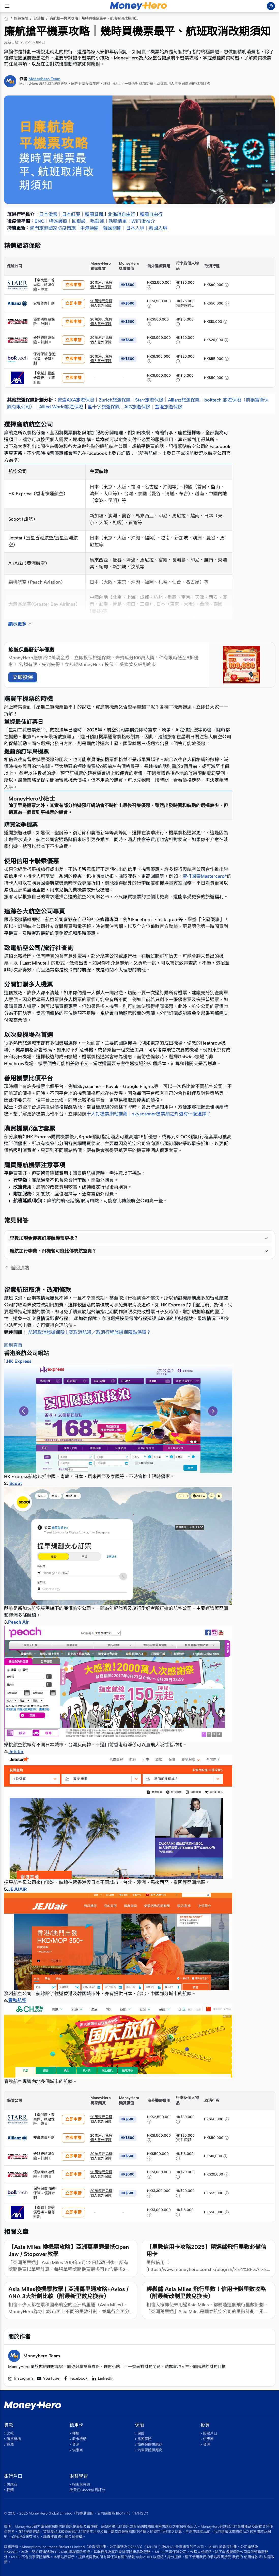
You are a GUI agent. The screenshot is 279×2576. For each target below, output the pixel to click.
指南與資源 (81, 2484)
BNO (39, 221)
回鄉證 (79, 221)
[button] (139, 1238)
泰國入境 (158, 228)
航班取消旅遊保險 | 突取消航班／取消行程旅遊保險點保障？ (89, 1332)
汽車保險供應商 (149, 2450)
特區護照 (58, 221)
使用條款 (251, 2557)
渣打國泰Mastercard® (204, 876)
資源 (10, 2444)
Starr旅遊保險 (149, 400)
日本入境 (135, 228)
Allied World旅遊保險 (61, 407)
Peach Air (18, 1622)
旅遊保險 (21, 18)
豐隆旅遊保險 (168, 407)
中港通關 (89, 228)
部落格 (39, 18)
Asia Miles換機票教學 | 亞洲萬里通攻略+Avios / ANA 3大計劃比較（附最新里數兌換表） (68, 2293)
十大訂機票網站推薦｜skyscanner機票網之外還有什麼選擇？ (148, 1114)
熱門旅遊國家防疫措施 (53, 228)
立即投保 (22, 677)
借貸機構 (14, 2439)
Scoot (15, 1483)
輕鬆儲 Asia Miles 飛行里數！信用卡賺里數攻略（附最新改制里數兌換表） (206, 2293)
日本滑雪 (48, 214)
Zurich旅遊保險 (115, 400)
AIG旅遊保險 (137, 407)
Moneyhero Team (44, 78)
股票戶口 (210, 2433)
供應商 (77, 2450)
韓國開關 (112, 228)
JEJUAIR (17, 1889)
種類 (75, 2433)
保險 (141, 2433)
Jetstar (16, 1751)
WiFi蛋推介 (143, 221)
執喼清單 (117, 221)
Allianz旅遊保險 (184, 400)
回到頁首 (13, 1345)
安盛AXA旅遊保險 (75, 400)
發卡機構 (79, 2439)
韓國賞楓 (94, 214)
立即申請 (73, 284)
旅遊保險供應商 (149, 2444)
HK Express (19, 1361)
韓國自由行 (151, 214)
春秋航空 (17, 2000)
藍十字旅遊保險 (104, 407)
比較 (10, 2433)
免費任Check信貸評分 (87, 2490)
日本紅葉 (71, 214)
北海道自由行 (121, 214)
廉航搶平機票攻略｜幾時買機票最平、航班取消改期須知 (94, 18)
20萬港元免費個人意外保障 (101, 284)
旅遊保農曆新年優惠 (31, 650)
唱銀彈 (97, 221)
